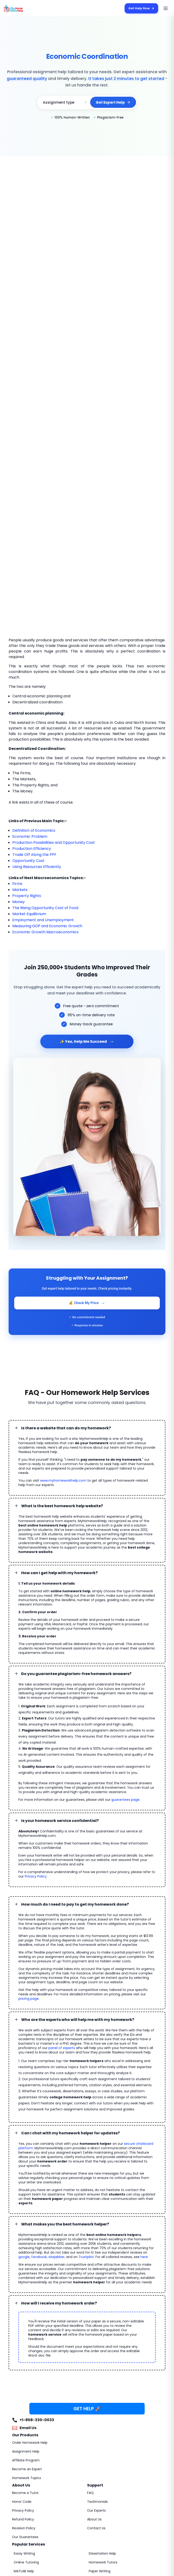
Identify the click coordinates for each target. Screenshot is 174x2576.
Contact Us (96, 2528)
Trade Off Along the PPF (34, 854)
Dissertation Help (102, 2553)
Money (18, 901)
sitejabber (56, 2257)
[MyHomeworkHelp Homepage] (22, 8)
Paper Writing (99, 2571)
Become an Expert (27, 2469)
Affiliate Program (26, 2460)
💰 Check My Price (87, 1303)
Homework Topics (26, 2478)
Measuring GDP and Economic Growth (47, 926)
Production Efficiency (31, 848)
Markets (19, 889)
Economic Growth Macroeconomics (45, 932)
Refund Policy (23, 2519)
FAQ (90, 2492)
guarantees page (125, 1799)
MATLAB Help (24, 2571)
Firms (17, 883)
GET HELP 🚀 (87, 2408)
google (24, 2257)
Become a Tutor (25, 2492)
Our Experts (96, 2510)
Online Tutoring (26, 2562)
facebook (39, 2257)
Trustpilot (86, 2257)
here (144, 2257)
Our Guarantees (25, 2537)
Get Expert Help (113, 102)
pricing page (28, 1998)
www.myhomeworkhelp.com (63, 1480)
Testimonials (97, 2501)
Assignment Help (25, 2451)
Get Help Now (141, 8)
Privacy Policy (36, 1876)
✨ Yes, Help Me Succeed (87, 1041)
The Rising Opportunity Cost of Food (45, 908)
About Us (94, 2519)
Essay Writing (24, 2553)
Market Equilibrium (29, 914)
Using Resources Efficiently (36, 866)
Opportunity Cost (28, 860)
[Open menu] (165, 8)
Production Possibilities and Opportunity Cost (53, 842)
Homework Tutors (103, 2562)
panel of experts (61, 2048)
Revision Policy (23, 2528)
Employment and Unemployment (43, 920)
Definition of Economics (33, 830)
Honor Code (21, 2501)
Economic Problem (29, 836)
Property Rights (26, 895)
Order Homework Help (30, 2442)
